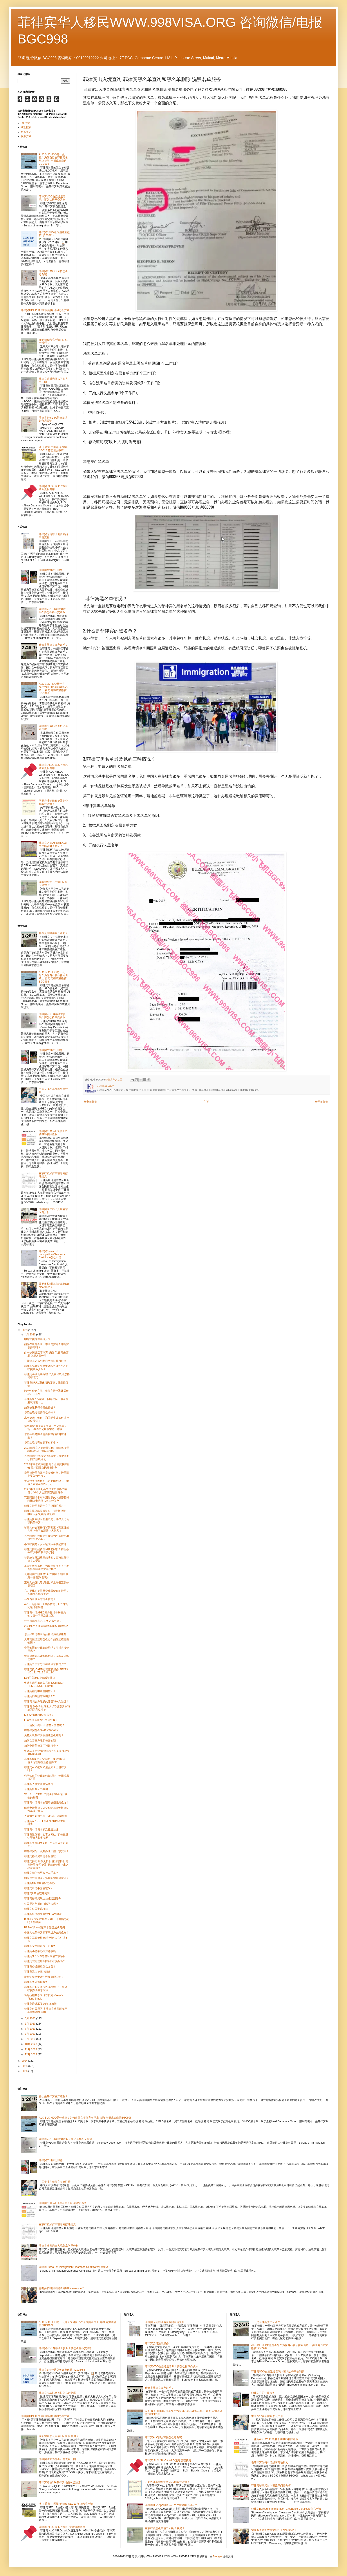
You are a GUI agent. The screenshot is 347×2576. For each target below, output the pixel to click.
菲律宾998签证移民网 (37, 1893)
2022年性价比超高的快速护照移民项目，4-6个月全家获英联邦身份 (45, 1491)
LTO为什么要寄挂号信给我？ (41, 1720)
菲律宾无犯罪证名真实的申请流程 (164, 2322)
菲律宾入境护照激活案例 (38, 1784)
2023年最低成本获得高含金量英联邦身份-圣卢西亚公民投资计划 (47, 1466)
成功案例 (26, 127)
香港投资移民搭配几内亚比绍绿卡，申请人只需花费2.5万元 (46, 1482)
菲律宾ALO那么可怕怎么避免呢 (57, 2392)
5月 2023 (30, 2018)
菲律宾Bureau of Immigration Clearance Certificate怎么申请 (52, 1254)
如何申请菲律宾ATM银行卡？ (41, 1745)
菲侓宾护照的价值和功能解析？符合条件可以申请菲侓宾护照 (46, 1551)
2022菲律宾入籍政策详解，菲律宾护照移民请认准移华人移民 (47, 1449)
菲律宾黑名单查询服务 (37, 1971)
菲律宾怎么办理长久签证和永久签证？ (46, 1701)
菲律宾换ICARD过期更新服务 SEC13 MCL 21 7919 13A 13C (46, 1671)
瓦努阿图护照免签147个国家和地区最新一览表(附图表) (46, 1576)
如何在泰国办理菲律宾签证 (40, 1740)
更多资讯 (26, 132)
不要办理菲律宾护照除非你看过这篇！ (53, 802)
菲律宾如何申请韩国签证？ (40, 1691)
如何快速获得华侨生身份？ (40, 1407)
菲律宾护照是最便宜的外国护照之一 (45, 1505)
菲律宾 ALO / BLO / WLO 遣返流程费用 (54, 488)
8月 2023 (30, 2033)
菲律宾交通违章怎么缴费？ (40, 1966)
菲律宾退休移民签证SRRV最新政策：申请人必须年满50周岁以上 (46, 1512)
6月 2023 (30, 2023)
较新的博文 (90, 1101)
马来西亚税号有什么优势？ (40, 1599)
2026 (25, 2071)
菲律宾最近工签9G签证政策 (40, 2003)
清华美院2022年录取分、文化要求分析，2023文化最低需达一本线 (45, 1428)
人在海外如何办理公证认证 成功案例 (45, 1815)
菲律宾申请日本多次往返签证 (41, 1829)
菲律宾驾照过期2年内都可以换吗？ (44, 1961)
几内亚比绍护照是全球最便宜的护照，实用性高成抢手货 (46, 1592)
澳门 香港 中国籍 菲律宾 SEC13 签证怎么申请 (53, 449)
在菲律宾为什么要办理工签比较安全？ (46, 1851)
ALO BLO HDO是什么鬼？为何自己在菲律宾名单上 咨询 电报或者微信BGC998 (53, 159)
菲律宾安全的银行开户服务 (40, 1945)
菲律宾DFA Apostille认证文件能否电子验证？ (53, 844)
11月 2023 (31, 2049)
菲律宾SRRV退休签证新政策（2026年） (54, 234)
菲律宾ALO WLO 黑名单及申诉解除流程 (53, 1133)
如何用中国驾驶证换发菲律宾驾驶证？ (46, 1878)
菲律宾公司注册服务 (51, 570)
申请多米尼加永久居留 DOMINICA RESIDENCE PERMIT (44, 1684)
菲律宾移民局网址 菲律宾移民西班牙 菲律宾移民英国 (45, 2010)
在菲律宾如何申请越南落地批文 (57, 2224)
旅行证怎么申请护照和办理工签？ (44, 1976)
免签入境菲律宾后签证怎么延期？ (44, 1735)
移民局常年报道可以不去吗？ (41, 1903)
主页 (206, 1101)
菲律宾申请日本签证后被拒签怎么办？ (46, 1802)
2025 (25, 2066)
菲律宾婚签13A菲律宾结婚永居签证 (59, 2482)
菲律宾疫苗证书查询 (36, 1789)
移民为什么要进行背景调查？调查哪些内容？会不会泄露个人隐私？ (46, 1529)
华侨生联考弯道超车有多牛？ (41, 1442)
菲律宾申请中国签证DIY (38, 1888)
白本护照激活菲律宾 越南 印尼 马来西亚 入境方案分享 (46, 1354)
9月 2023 (30, 2039)
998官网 (26, 123)
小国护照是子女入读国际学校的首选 (45, 1544)
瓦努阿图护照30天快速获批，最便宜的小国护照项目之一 (46, 1457)
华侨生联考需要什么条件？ (40, 1412)
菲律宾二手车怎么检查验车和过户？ (45, 1664)
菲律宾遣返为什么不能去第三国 (57, 2459)
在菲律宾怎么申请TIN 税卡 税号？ (59, 2436)
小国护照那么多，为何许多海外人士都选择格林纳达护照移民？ (46, 1567)
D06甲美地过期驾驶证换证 (39, 1677)
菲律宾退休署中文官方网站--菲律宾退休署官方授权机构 (46, 1836)
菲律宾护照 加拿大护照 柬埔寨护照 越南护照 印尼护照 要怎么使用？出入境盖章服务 (46, 1864)
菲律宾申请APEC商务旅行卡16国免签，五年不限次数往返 (45, 1614)
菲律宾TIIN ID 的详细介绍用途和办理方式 (45, 310)
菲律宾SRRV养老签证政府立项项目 (45, 1956)
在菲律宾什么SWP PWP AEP (41, 1730)
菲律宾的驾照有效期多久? (39, 1696)
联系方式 (26, 136)
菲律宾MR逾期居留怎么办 (39, 1883)
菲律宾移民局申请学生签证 (40, 1856)
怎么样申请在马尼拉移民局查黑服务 (45, 1634)
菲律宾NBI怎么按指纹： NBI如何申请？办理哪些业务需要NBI (44, 1761)
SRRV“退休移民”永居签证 (39, 1714)
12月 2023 (31, 2054)
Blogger (217, 2556)
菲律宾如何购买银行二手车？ (41, 1872)
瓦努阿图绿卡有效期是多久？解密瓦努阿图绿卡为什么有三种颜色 (46, 1499)
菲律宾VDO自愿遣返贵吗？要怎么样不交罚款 (52, 198)
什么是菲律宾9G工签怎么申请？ (43, 1620)
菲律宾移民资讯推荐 (36, 1908)
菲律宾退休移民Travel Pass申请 (43, 1914)
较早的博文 (321, 1101)
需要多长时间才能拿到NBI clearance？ (61, 2288)
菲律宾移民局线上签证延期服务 (42, 1898)
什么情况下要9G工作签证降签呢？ (44, 1725)
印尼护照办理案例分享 (37, 1339)
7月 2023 (30, 2028)
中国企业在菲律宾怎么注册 (54, 2181)
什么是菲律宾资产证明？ (53, 644)
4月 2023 (30, 1334)
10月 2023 (31, 2044)
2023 (25, 1330)
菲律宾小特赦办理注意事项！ (41, 1951)
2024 (25, 2060)
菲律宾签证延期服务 (36, 1981)
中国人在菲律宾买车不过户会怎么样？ (46, 1932)
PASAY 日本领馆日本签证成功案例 (44, 1927)
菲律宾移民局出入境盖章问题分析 (58, 2245)
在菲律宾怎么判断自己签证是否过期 (45, 1360)
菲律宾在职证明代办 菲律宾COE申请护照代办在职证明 (45, 1988)
